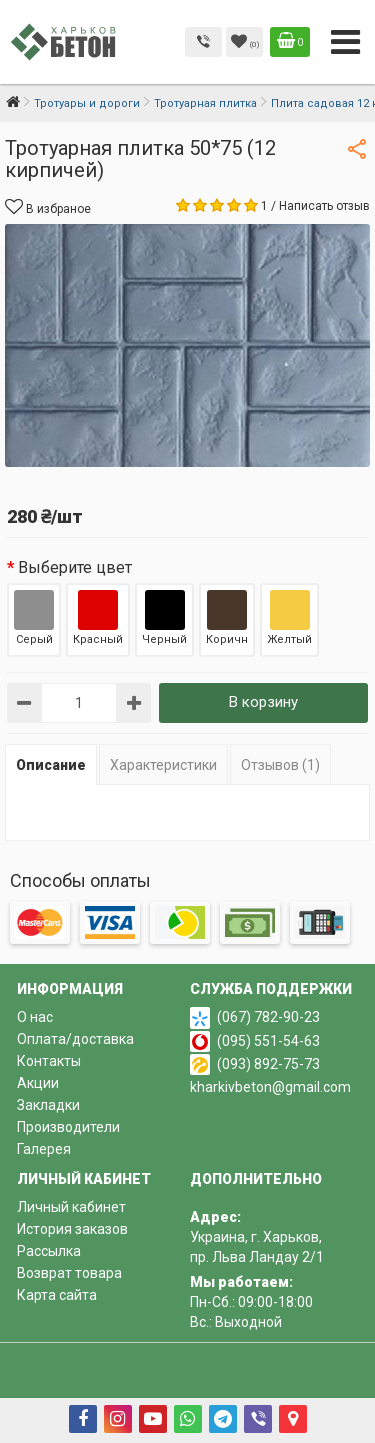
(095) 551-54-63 (268, 1041)
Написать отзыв (324, 206)
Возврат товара (69, 1273)
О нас (35, 1017)
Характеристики (163, 765)
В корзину (263, 702)
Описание (51, 765)
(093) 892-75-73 (268, 1064)
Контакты (49, 1061)
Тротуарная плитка (205, 103)
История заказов (72, 1229)
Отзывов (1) (280, 765)
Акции (38, 1083)
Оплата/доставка (75, 1039)
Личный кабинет (71, 1207)
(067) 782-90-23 (268, 1017)
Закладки (48, 1105)
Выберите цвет (75, 567)
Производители (68, 1127)
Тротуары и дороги (87, 103)
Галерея (44, 1149)
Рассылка (49, 1251)
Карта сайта (57, 1295)
